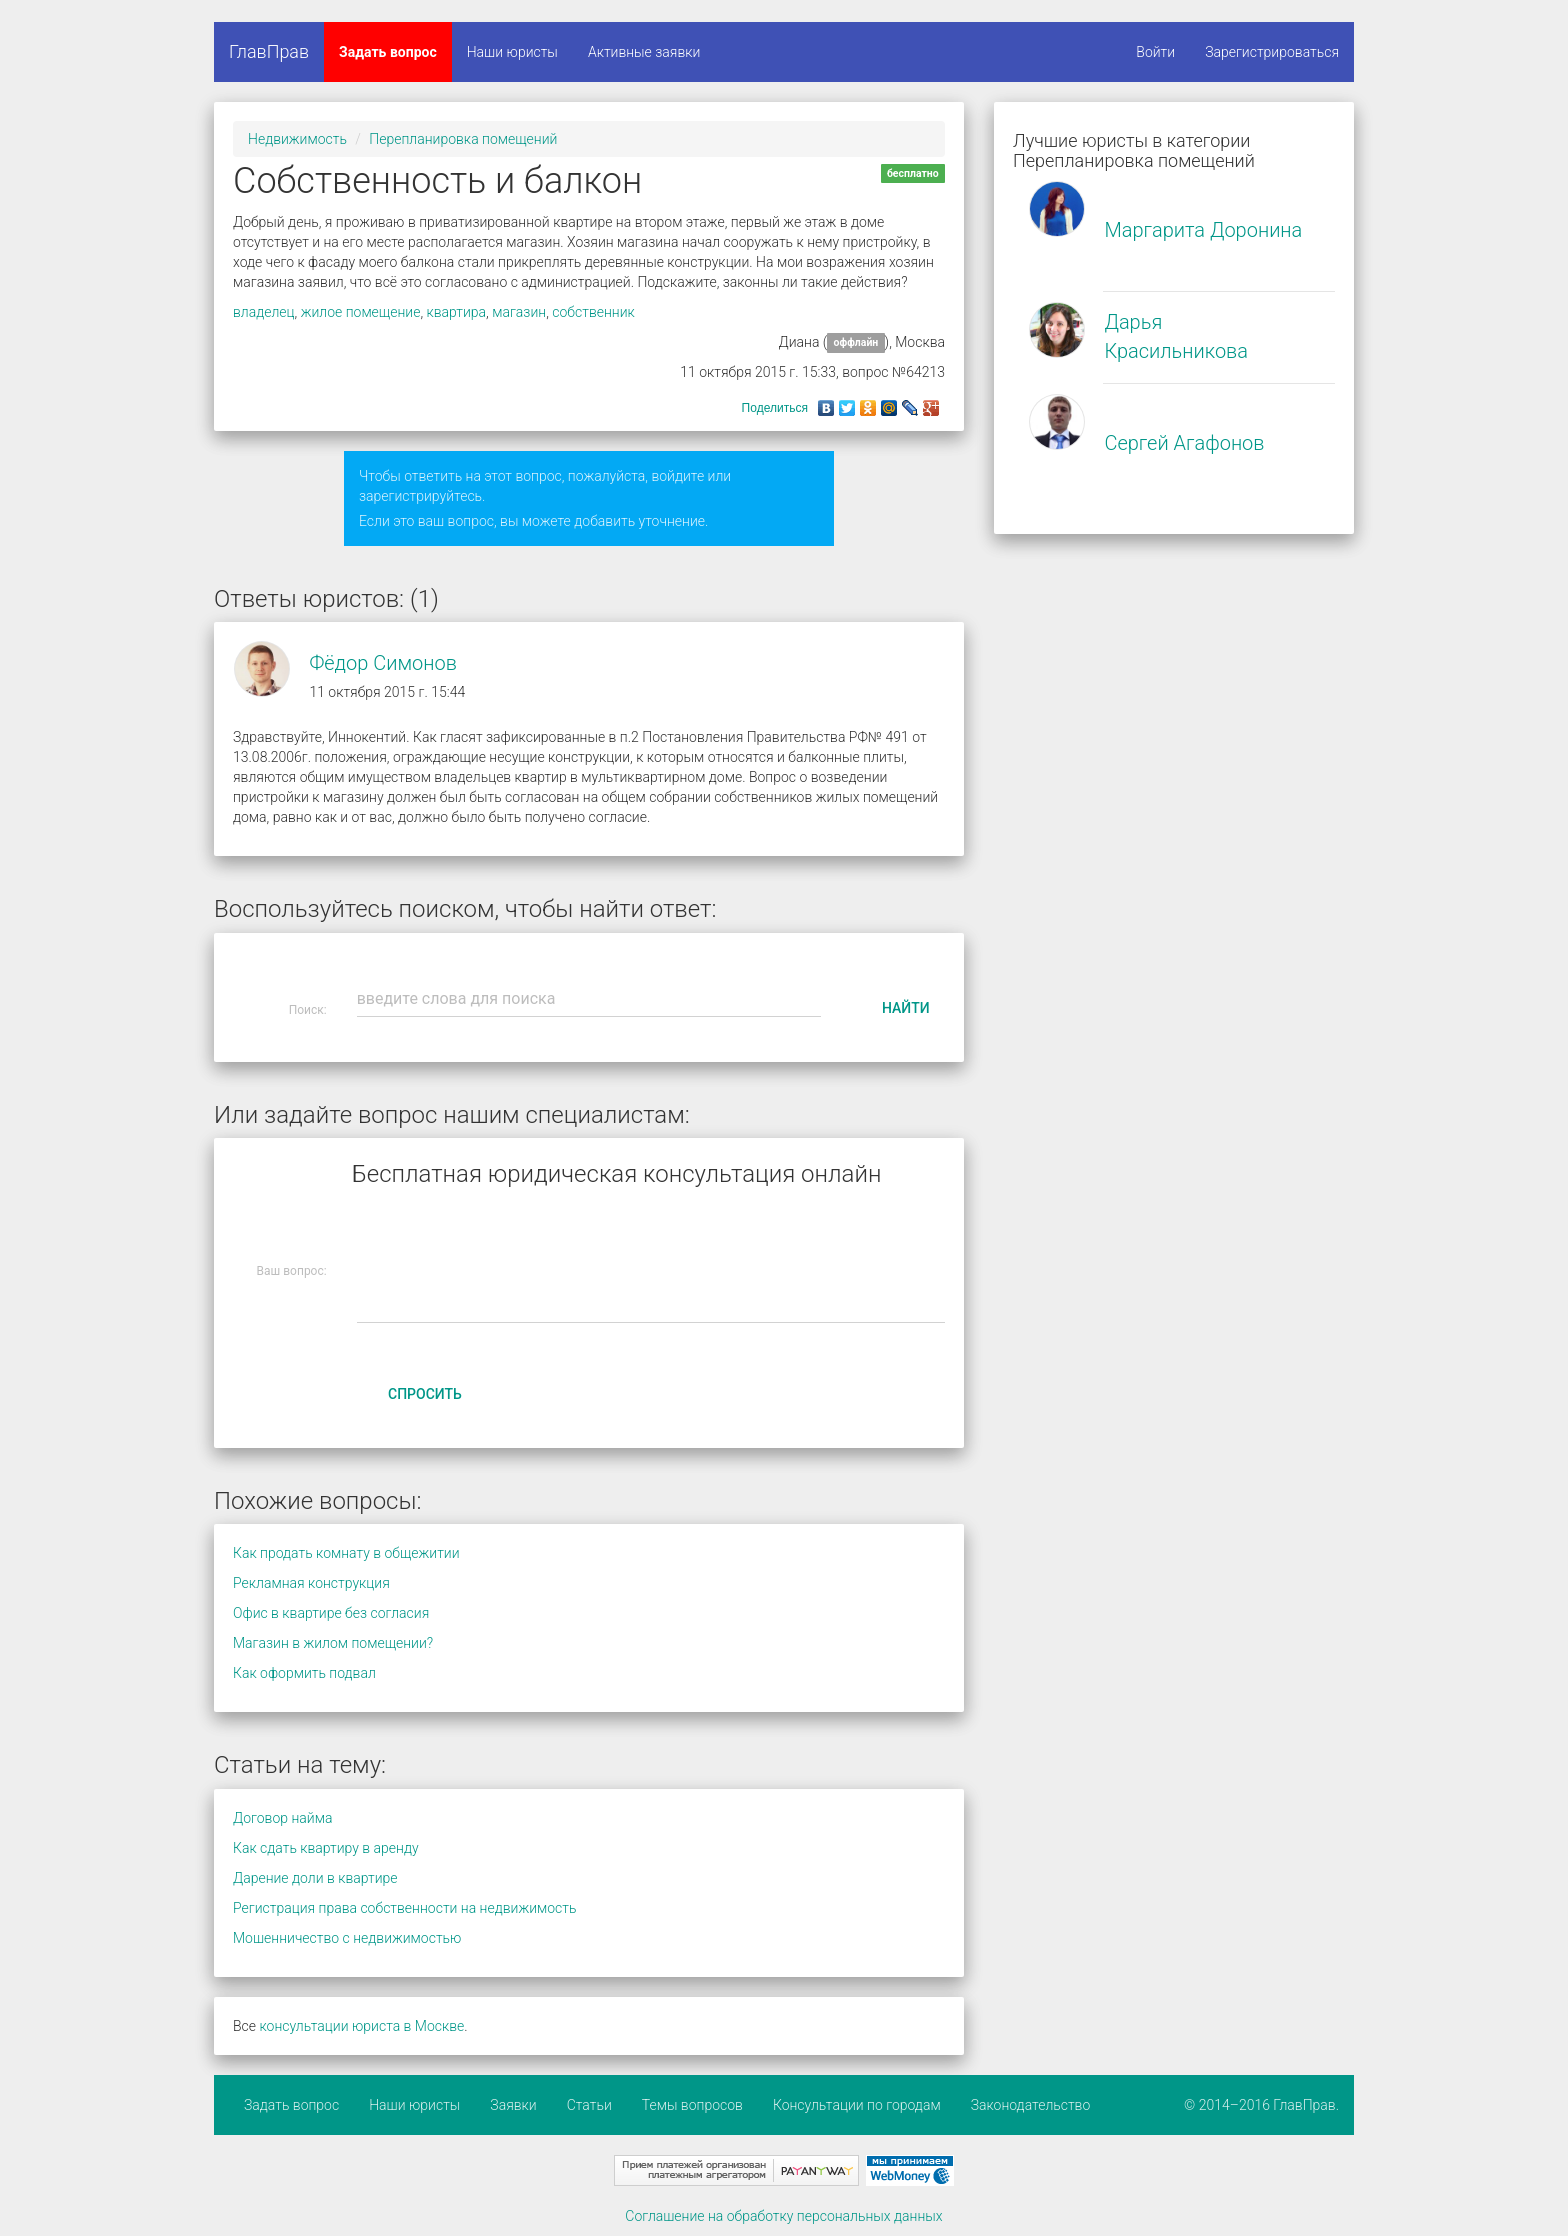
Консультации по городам (857, 2105)
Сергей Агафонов (1184, 443)
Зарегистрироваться (1272, 52)
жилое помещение (361, 312)
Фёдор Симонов (383, 663)
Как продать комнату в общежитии (346, 1553)
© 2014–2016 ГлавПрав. (1261, 2105)
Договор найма (282, 1818)
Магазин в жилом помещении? (333, 1643)
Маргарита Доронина (1203, 230)
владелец (264, 312)
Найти (906, 1008)
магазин (519, 312)
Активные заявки (644, 52)
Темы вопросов (692, 2105)
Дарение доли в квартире (315, 1878)
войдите (677, 476)
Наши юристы (512, 52)
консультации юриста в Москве (361, 2026)
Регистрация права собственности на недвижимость (404, 1908)
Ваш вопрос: (292, 1271)
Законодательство (1031, 2105)
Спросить (425, 1394)
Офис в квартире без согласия (331, 1613)
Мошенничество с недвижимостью (347, 1938)
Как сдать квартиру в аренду (326, 1848)
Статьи (589, 2105)
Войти (1155, 52)
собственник (593, 312)
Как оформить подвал (304, 1673)
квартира (457, 312)
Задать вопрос (388, 52)
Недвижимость (297, 139)
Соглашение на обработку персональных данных (783, 2216)
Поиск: (308, 1010)
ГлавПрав (269, 51)
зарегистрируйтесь (420, 496)
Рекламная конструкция (311, 1583)
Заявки (513, 2105)
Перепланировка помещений (463, 139)
